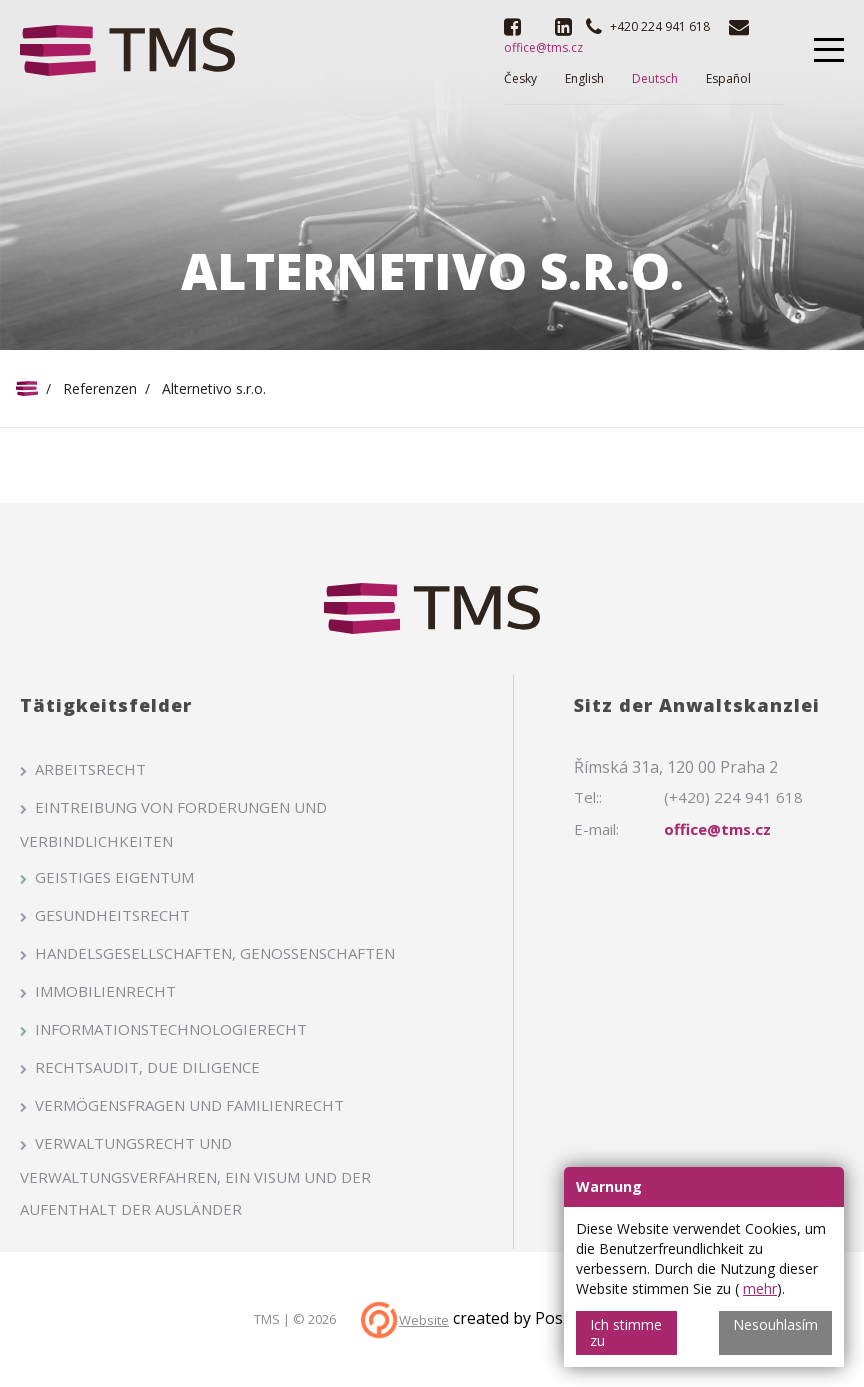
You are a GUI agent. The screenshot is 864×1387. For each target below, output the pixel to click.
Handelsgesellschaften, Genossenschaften (215, 953)
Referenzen (100, 388)
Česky (520, 78)
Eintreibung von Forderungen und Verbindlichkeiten (173, 824)
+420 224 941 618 (660, 26)
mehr (760, 1288)
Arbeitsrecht (90, 769)
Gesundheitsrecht (112, 915)
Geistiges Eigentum (114, 877)
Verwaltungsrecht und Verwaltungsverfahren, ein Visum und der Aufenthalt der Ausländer (195, 1176)
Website (424, 1320)
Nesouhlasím (775, 1324)
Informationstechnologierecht (171, 1029)
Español (728, 78)
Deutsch (655, 78)
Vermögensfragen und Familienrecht (189, 1105)
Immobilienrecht (105, 991)
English (584, 78)
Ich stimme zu (626, 1332)
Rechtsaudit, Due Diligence (147, 1067)
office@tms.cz (717, 829)
